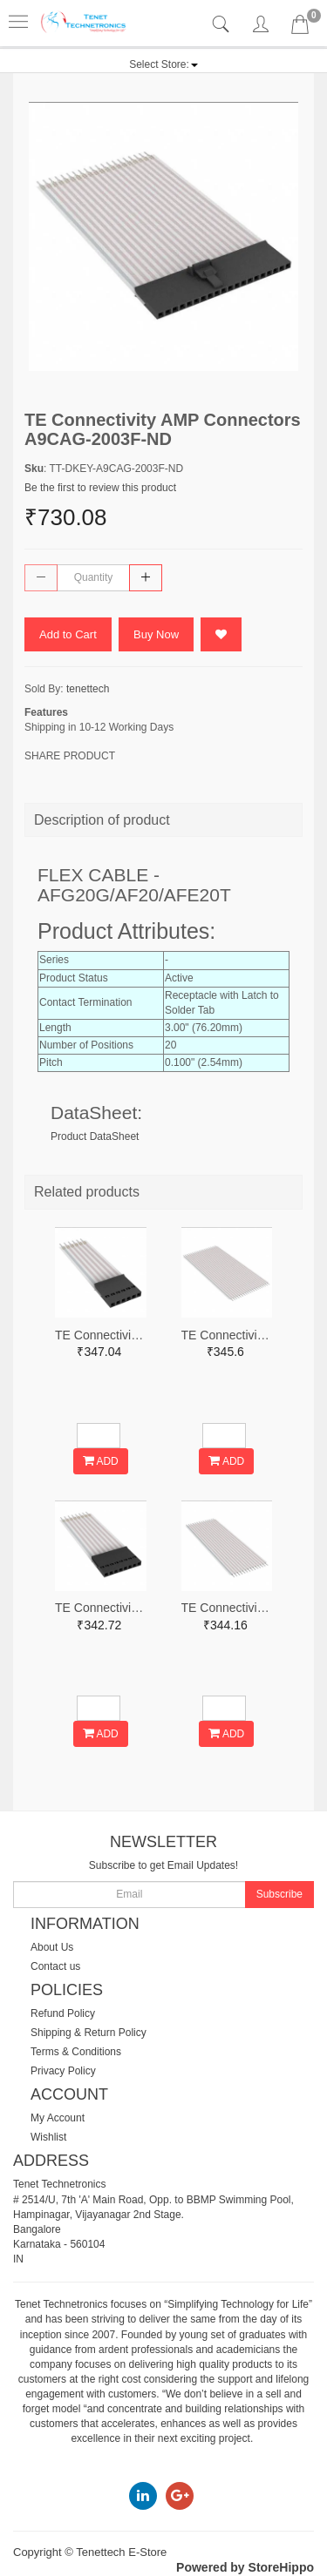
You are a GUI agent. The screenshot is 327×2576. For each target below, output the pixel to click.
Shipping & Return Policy (88, 2032)
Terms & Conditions (76, 2052)
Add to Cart (68, 634)
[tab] (223, 24)
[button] (163, 64)
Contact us (55, 1966)
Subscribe (279, 1894)
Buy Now (156, 634)
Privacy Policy (63, 2071)
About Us (52, 1947)
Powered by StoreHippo (245, 2567)
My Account (58, 2118)
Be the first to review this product (100, 488)
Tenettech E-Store (121, 2552)
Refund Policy (63, 2013)
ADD (101, 1460)
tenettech (87, 689)
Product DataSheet (95, 1136)
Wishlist (48, 2137)
